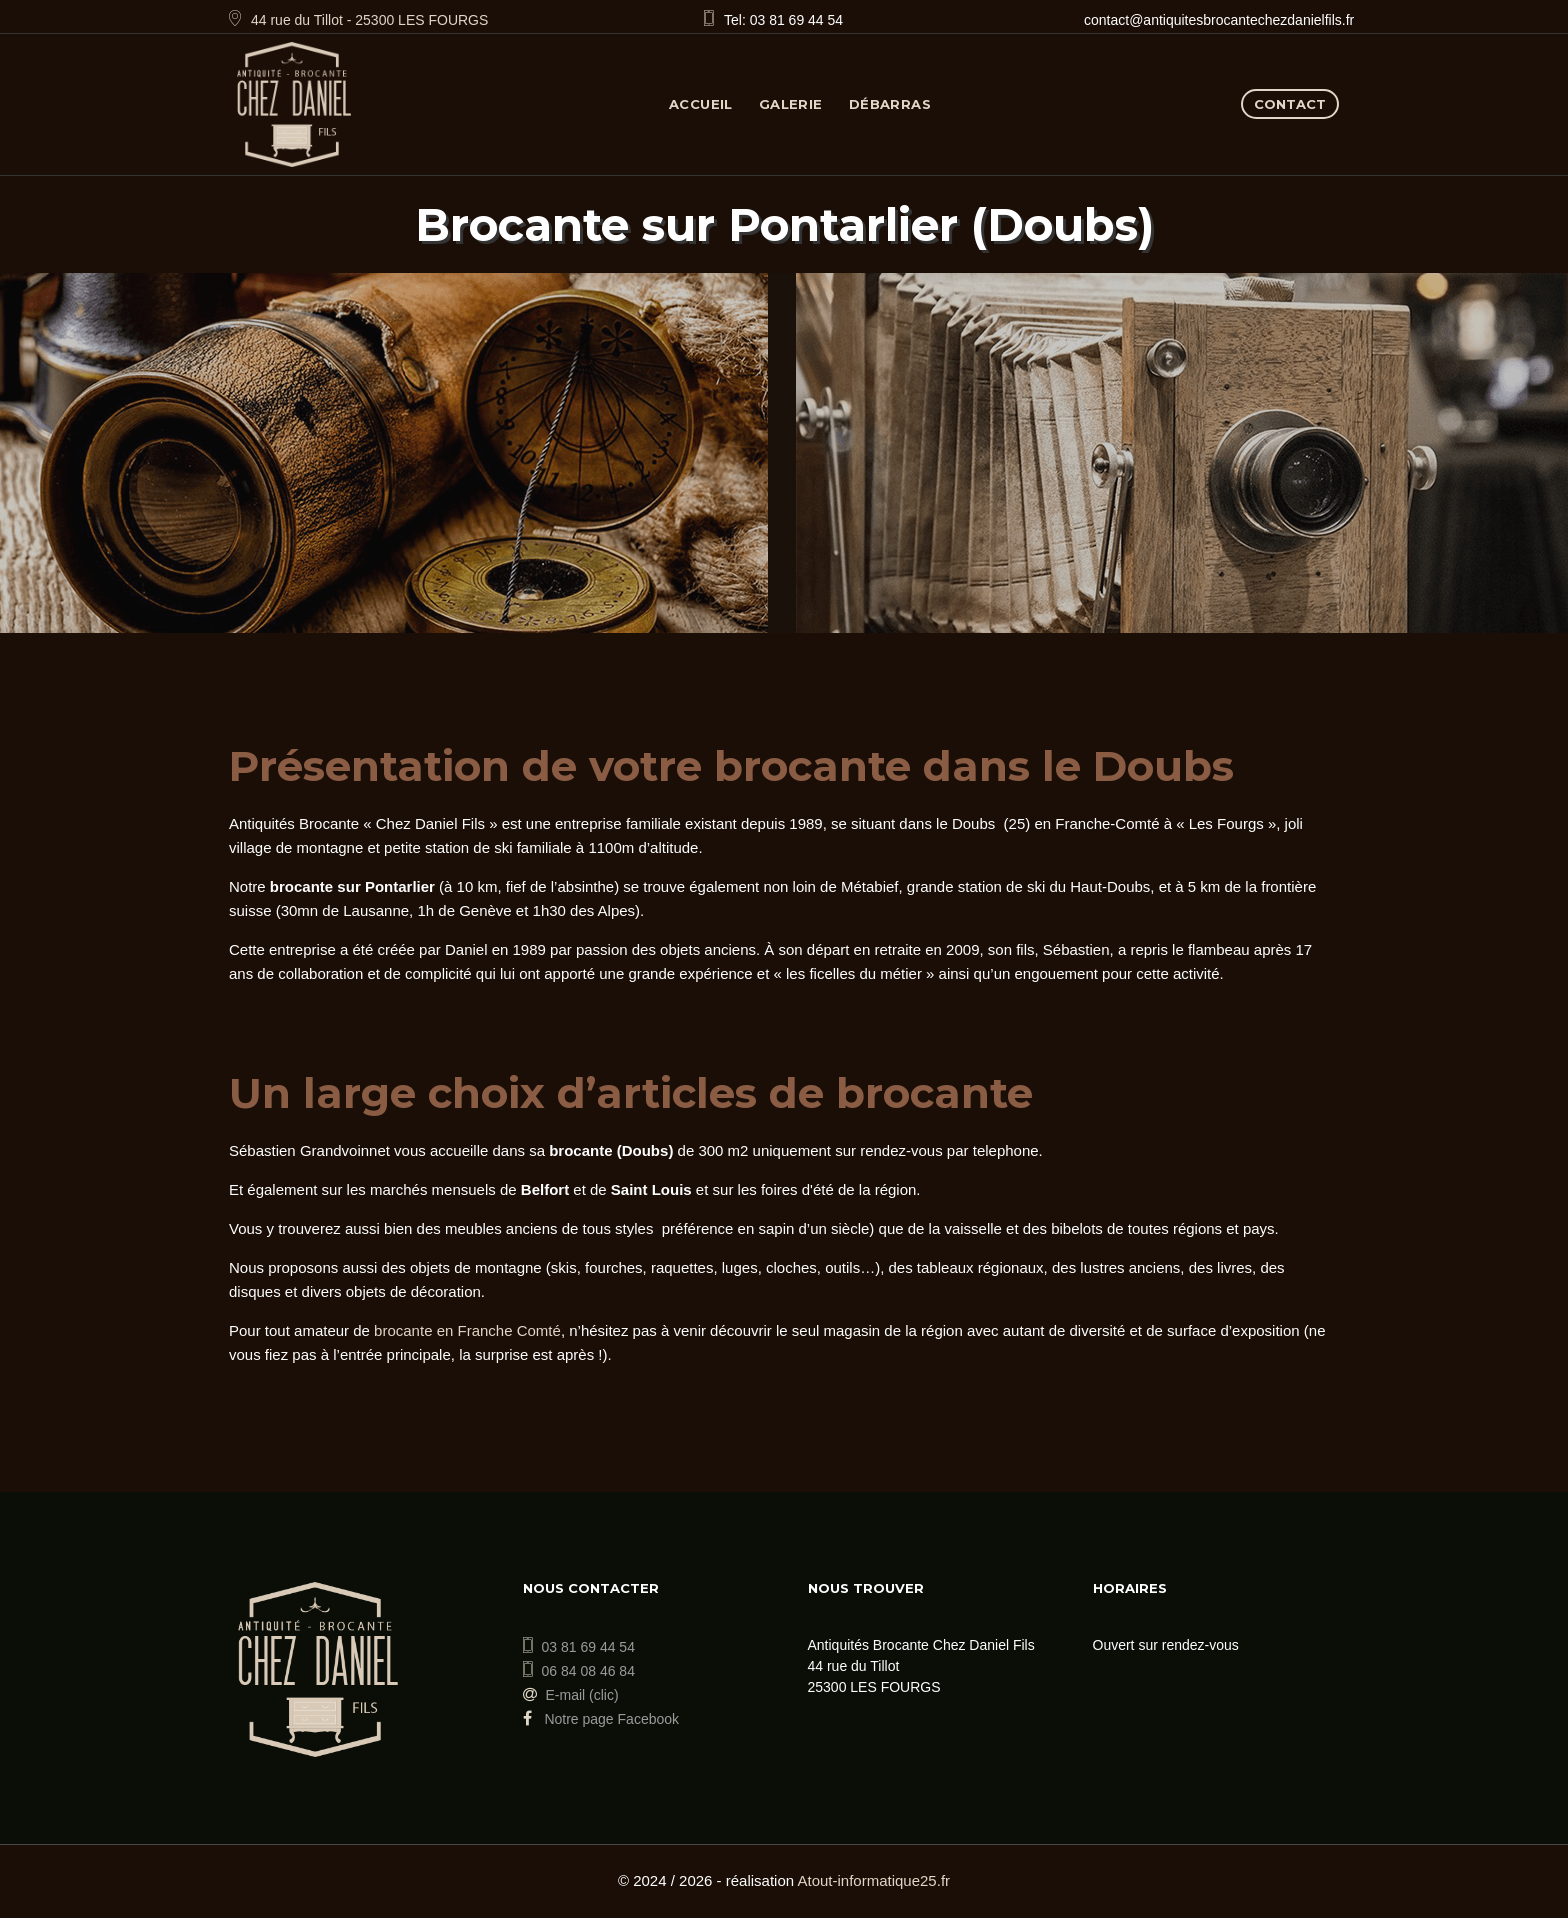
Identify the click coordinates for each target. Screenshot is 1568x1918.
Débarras (890, 104)
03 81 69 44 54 (588, 1647)
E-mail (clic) (582, 1695)
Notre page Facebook (601, 1719)
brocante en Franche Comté (467, 1330)
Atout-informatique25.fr (873, 1880)
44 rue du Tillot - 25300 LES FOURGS (369, 20)
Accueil (701, 104)
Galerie (791, 104)
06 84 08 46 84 (588, 1671)
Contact (1290, 104)
